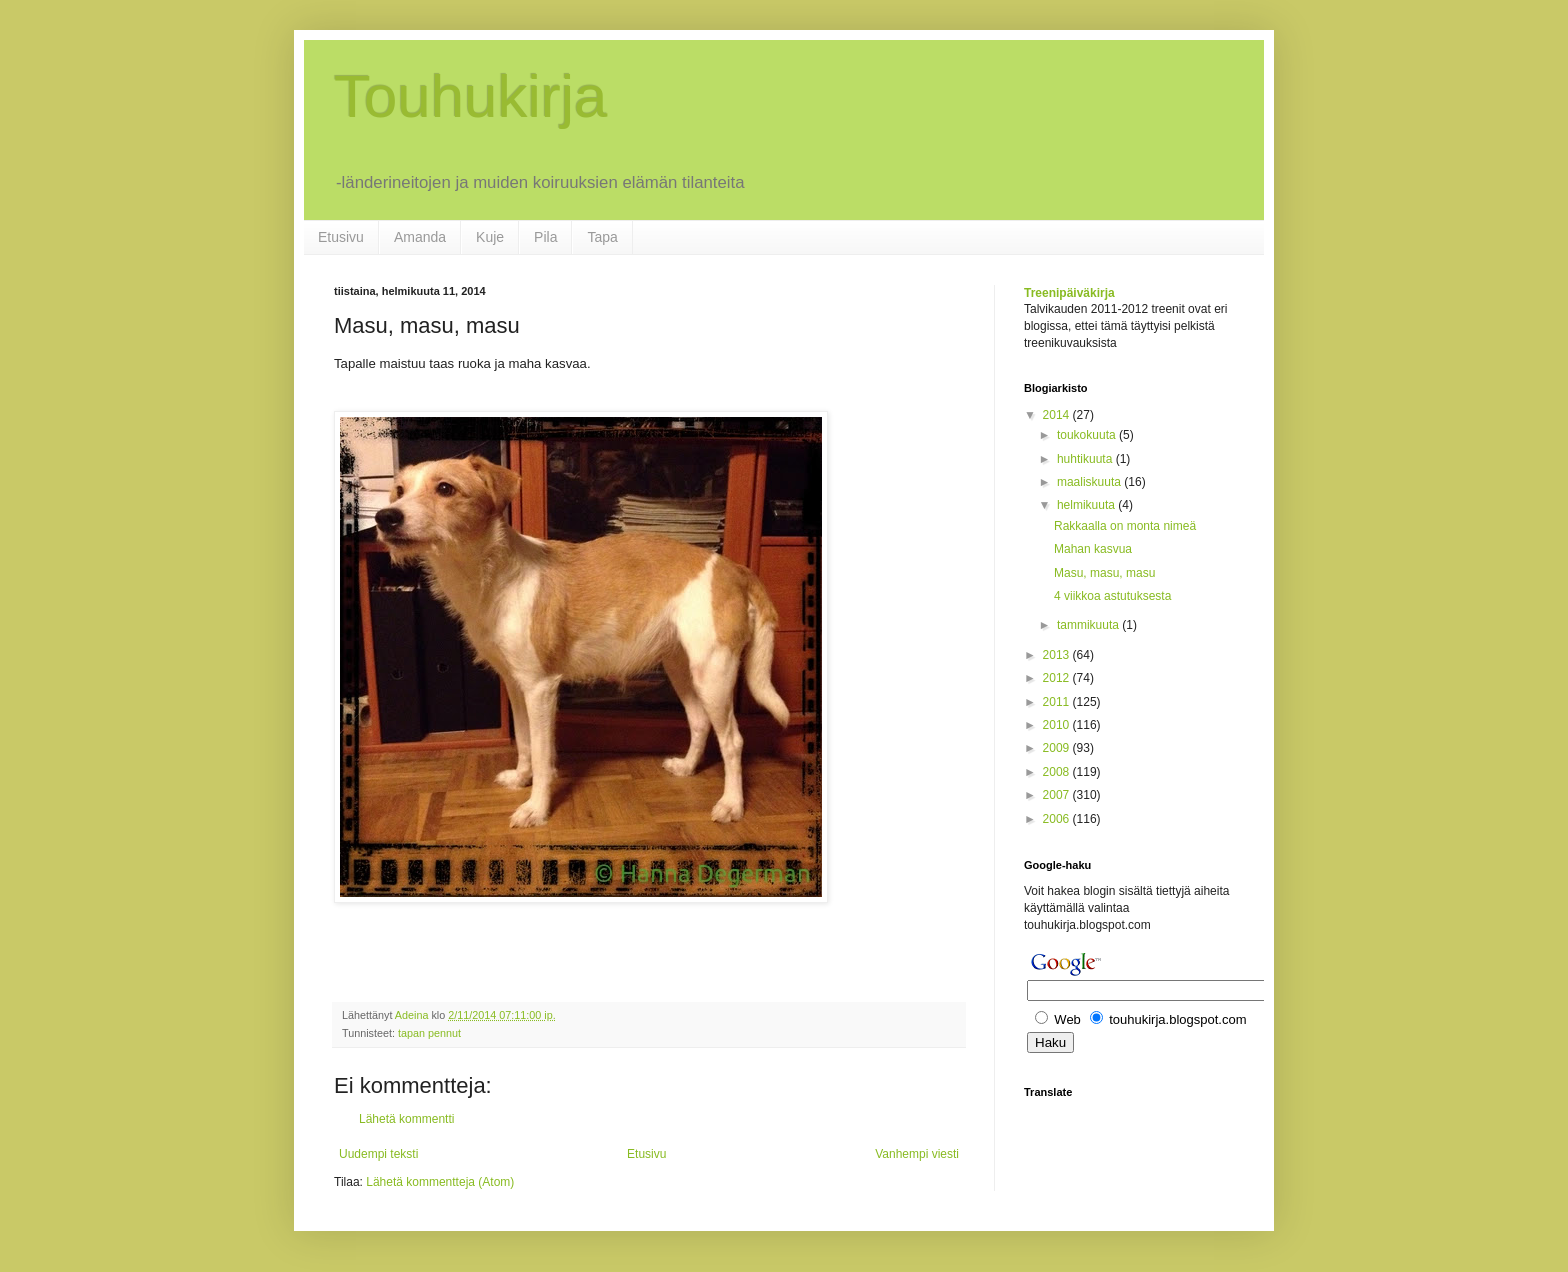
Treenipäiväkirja (1069, 293)
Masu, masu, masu (1104, 573)
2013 (1058, 655)
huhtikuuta (1086, 459)
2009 (1058, 748)
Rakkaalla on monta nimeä (1125, 526)
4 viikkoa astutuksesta (1112, 596)
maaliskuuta (1090, 482)
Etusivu (341, 237)
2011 (1058, 702)
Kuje (490, 237)
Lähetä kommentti (406, 1119)
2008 (1058, 772)
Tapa (602, 237)
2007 (1058, 795)
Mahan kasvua (1093, 549)
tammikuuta (1089, 625)
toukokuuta (1088, 435)
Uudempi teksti (378, 1154)
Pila (545, 237)
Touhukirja (471, 96)
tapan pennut (429, 1033)
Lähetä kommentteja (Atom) (440, 1182)
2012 (1058, 678)
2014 (1058, 415)
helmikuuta (1087, 505)
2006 (1058, 819)
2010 (1058, 725)
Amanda (420, 237)
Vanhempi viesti (917, 1154)
